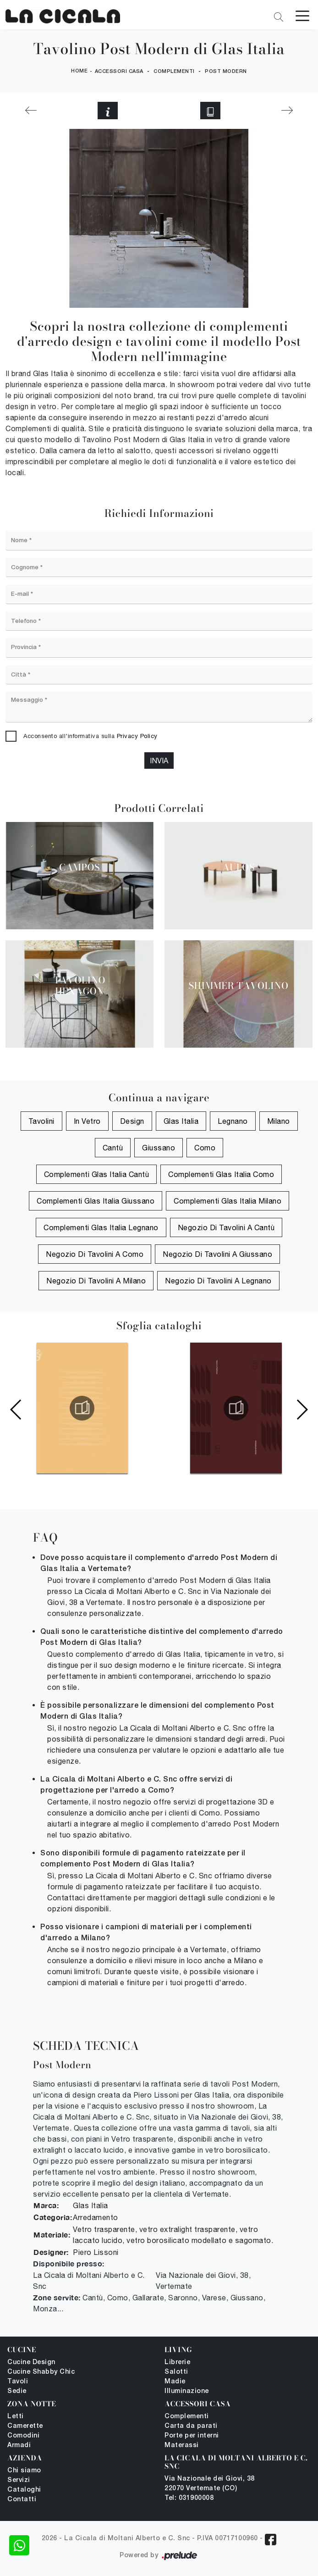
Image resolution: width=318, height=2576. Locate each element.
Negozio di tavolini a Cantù (226, 1227)
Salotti (176, 2372)
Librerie (177, 2362)
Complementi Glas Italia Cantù (96, 1174)
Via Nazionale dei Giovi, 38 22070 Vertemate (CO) (209, 2484)
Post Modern (226, 71)
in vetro (87, 1121)
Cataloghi (24, 2490)
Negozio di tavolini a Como (94, 1254)
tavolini (41, 1121)
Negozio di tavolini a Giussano (217, 1254)
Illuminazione (186, 2391)
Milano (278, 1121)
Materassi (181, 2445)
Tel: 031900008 (189, 2498)
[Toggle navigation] (302, 15)
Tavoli (17, 2382)
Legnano (233, 1121)
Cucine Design (31, 2362)
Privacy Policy (137, 736)
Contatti (21, 2500)
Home (79, 71)
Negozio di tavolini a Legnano (218, 1281)
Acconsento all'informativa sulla (90, 736)
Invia (159, 760)
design (132, 1121)
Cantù (113, 1148)
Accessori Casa (119, 71)
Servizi (18, 2480)
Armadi (19, 2445)
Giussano (158, 1148)
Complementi (174, 71)
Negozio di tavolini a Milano (96, 1281)
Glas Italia (181, 1121)
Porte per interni (191, 2436)
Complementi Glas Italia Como (221, 1174)
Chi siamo (24, 2471)
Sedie (17, 2391)
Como (204, 1148)
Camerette (25, 2426)
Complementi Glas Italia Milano (227, 1201)
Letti (15, 2417)
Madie (175, 2382)
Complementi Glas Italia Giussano (95, 1201)
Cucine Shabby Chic (41, 2372)
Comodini (23, 2436)
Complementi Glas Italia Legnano (101, 1227)
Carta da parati (191, 2426)
